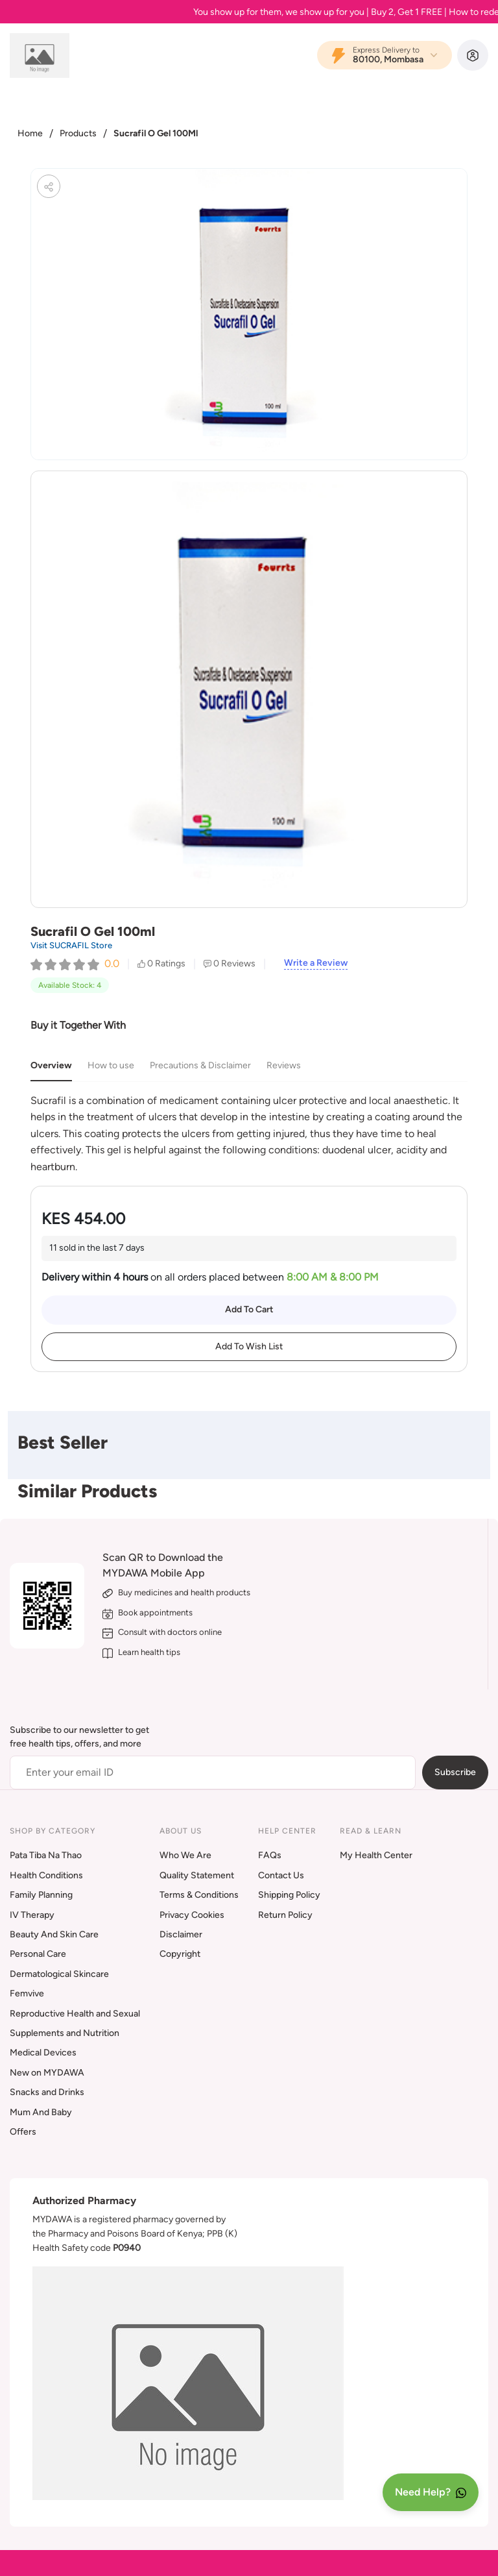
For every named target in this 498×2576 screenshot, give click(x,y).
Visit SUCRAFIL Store (71, 945)
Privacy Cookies (192, 1914)
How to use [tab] (111, 1065)
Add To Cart (249, 1309)
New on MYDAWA (47, 2072)
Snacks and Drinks (47, 2092)
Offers (23, 2131)
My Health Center (376, 1855)
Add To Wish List (249, 1346)
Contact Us (281, 1875)
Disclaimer (181, 1934)
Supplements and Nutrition (64, 2033)
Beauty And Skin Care (54, 1934)
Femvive (27, 1993)
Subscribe (455, 1772)
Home (30, 133)
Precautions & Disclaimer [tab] (200, 1065)
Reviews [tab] (284, 1065)
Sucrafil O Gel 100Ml (155, 133)
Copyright (180, 1953)
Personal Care (38, 1953)
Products (78, 133)
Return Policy (285, 1914)
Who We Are (185, 1855)
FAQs (269, 1855)
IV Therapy (32, 1914)
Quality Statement (197, 1875)
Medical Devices (43, 2052)
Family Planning (41, 1894)
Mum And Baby (41, 2112)
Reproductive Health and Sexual (75, 2013)
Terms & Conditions (199, 1894)
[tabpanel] (249, 1133)
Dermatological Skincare (59, 1974)
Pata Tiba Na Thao (46, 1855)
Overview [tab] (51, 1065)
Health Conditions (46, 1875)
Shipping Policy (289, 1894)
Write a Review (316, 963)
